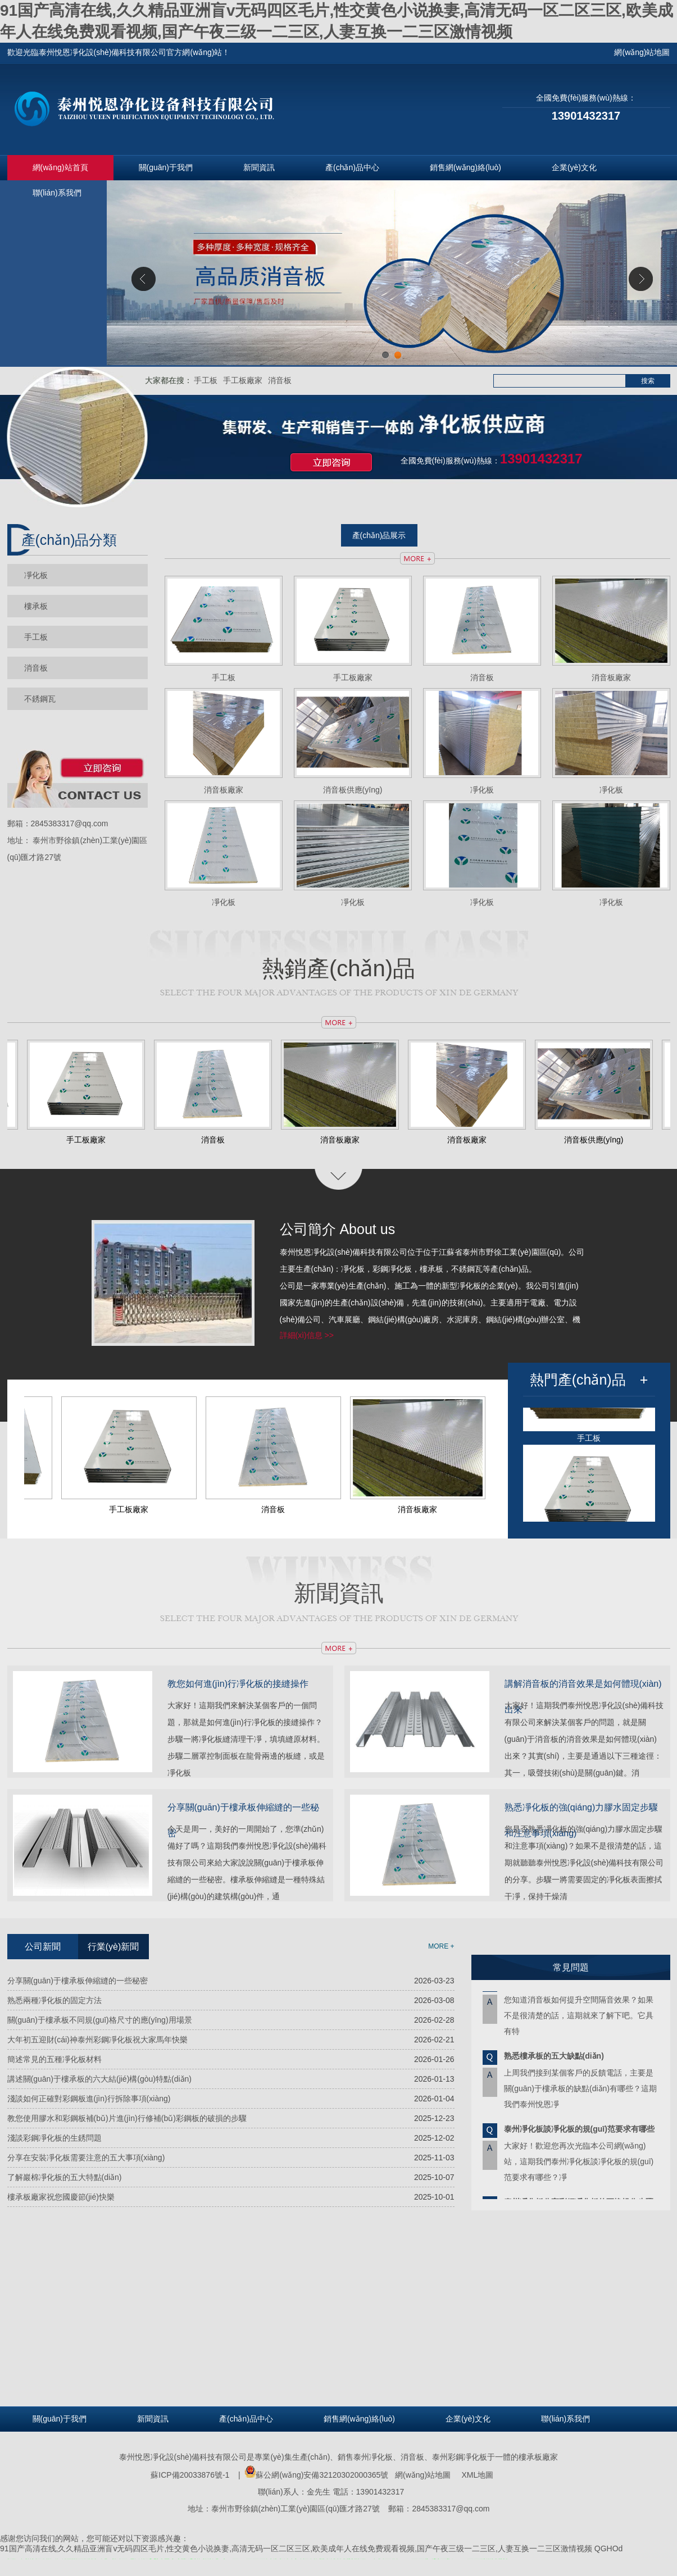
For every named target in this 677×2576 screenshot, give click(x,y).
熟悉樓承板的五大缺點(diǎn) (554, 2060)
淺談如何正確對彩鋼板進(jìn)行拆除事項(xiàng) (89, 2098)
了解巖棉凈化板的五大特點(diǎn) (64, 2177)
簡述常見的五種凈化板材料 (54, 2059)
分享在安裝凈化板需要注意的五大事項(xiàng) (86, 2157)
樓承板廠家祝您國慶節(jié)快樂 (61, 2196)
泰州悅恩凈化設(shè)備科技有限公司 (183, 2456)
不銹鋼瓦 (40, 698)
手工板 (205, 380)
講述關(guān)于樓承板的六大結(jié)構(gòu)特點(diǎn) (99, 2078)
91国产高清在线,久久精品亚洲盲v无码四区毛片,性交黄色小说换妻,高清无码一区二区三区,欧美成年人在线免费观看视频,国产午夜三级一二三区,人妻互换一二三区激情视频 (296, 2548)
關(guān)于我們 (166, 167)
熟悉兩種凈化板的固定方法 (54, 2000)
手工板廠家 (242, 380)
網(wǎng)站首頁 (60, 167)
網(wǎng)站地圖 (423, 2474)
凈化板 (36, 575)
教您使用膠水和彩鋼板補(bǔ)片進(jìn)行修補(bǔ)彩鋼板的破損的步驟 (127, 2118)
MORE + (441, 1946)
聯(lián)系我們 (57, 192)
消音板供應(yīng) (353, 789)
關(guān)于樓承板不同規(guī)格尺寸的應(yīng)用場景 (99, 2019)
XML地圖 (478, 2474)
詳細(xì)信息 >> (307, 1335)
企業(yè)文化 (574, 167)
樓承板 (36, 606)
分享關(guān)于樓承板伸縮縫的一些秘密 (77, 1980)
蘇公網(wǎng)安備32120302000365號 (316, 2474)
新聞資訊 (259, 167)
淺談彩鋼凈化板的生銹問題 (54, 2137)
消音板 (280, 380)
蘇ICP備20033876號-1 (190, 2474)
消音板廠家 (611, 677)
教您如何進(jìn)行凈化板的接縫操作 (238, 1683)
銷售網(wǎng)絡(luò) (465, 167)
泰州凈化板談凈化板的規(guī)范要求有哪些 (579, 2133)
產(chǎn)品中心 (352, 167)
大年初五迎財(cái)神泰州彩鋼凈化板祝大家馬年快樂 (97, 2039)
